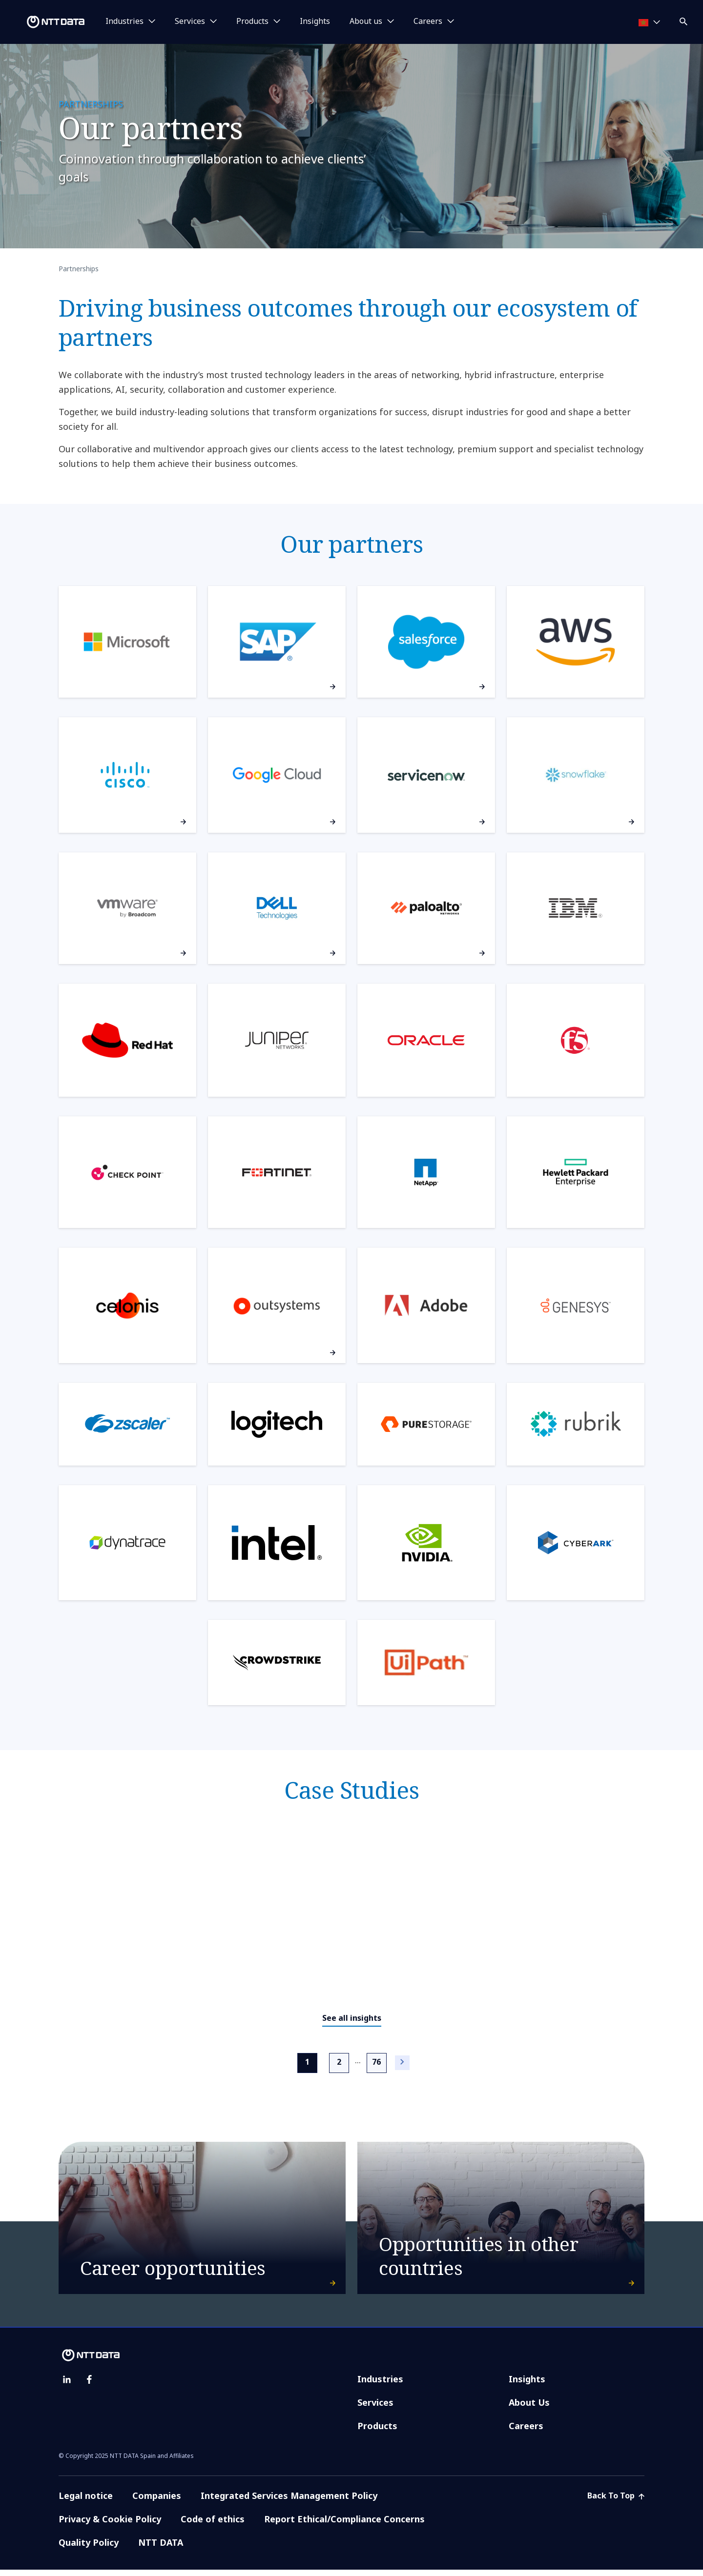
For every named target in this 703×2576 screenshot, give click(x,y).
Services (375, 2409)
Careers (526, 2432)
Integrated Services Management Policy (289, 2502)
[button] (684, 20)
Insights (315, 21)
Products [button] (252, 21)
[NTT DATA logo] (44, 22)
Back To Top (615, 2501)
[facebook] (89, 2385)
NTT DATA (162, 2549)
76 (376, 2061)
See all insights (351, 2017)
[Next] (402, 2062)
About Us (529, 2409)
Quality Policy (89, 2549)
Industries (380, 2385)
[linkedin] (67, 2385)
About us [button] (366, 21)
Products (377, 2432)
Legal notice (86, 2502)
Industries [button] (124, 21)
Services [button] (190, 21)
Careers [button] (428, 21)
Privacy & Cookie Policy (110, 2525)
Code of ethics (213, 2525)
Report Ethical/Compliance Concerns (344, 2525)
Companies (156, 2502)
